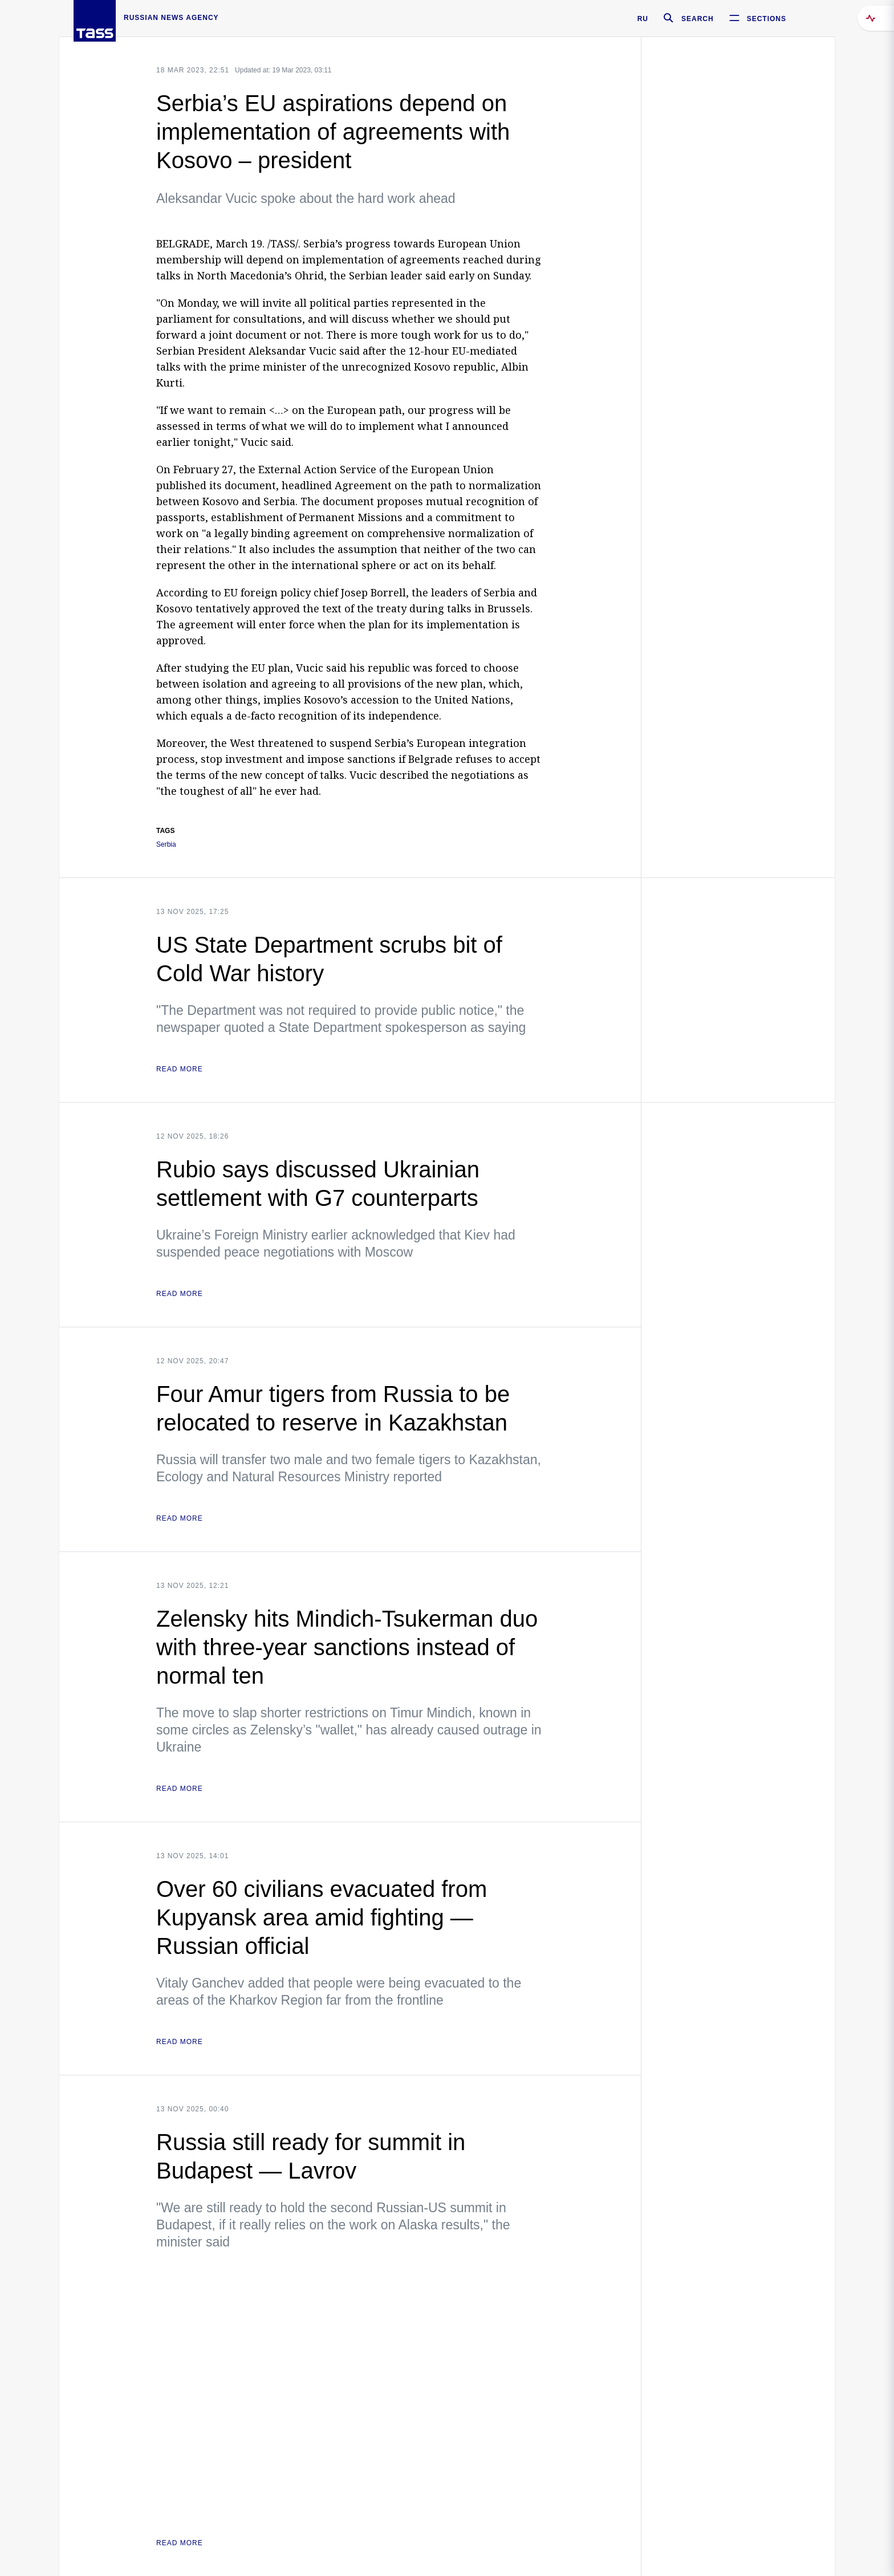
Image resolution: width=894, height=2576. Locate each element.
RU (642, 19)
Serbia (166, 844)
